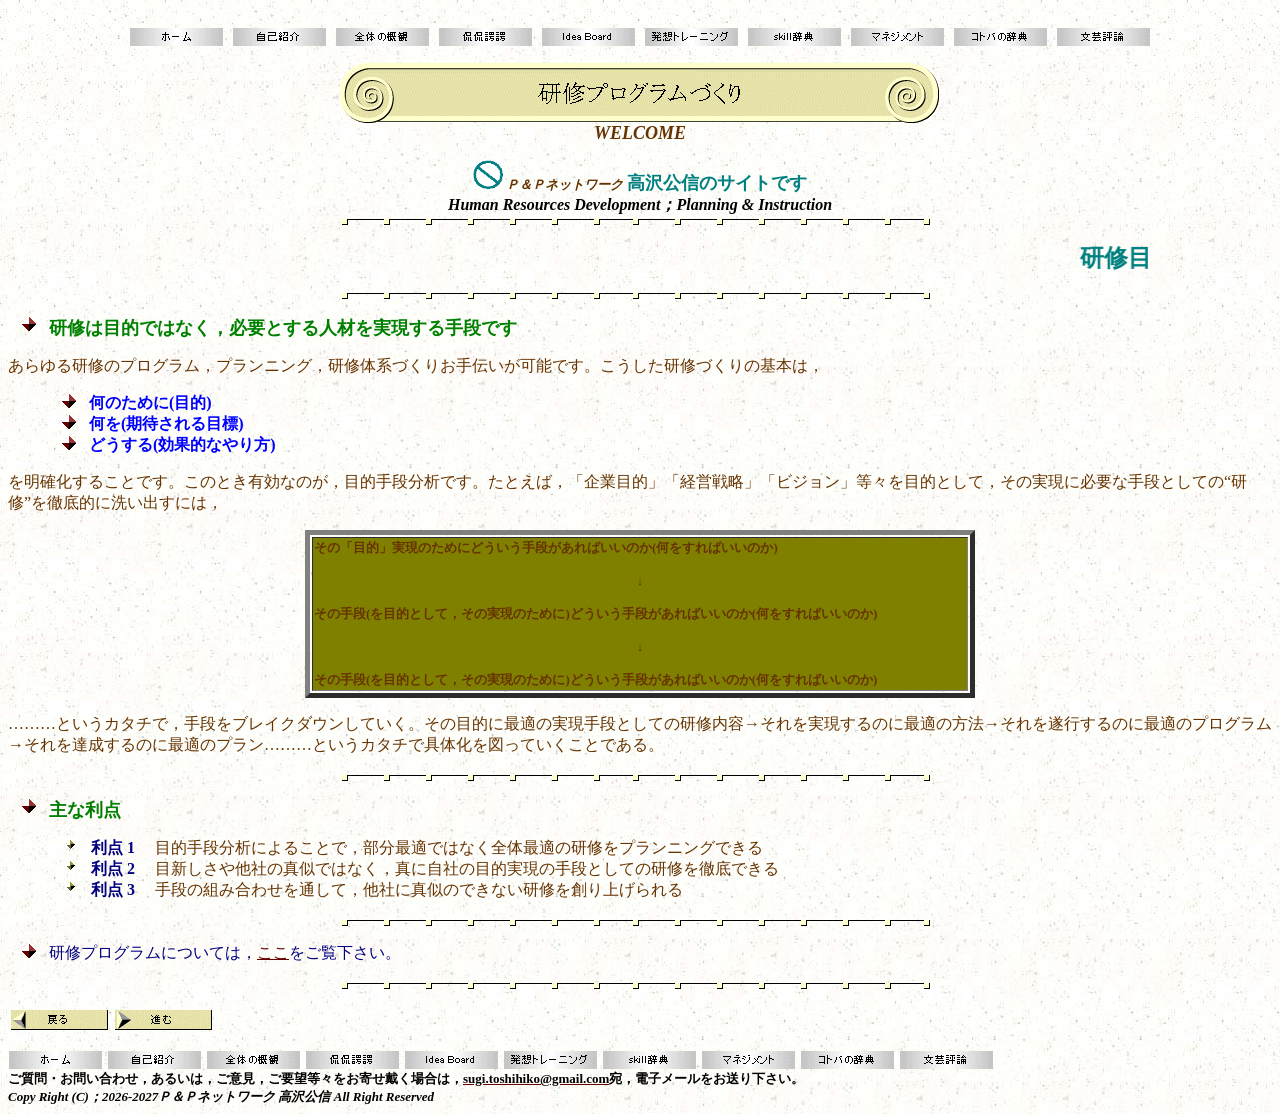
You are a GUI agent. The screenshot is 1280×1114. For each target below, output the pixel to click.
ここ (273, 952)
